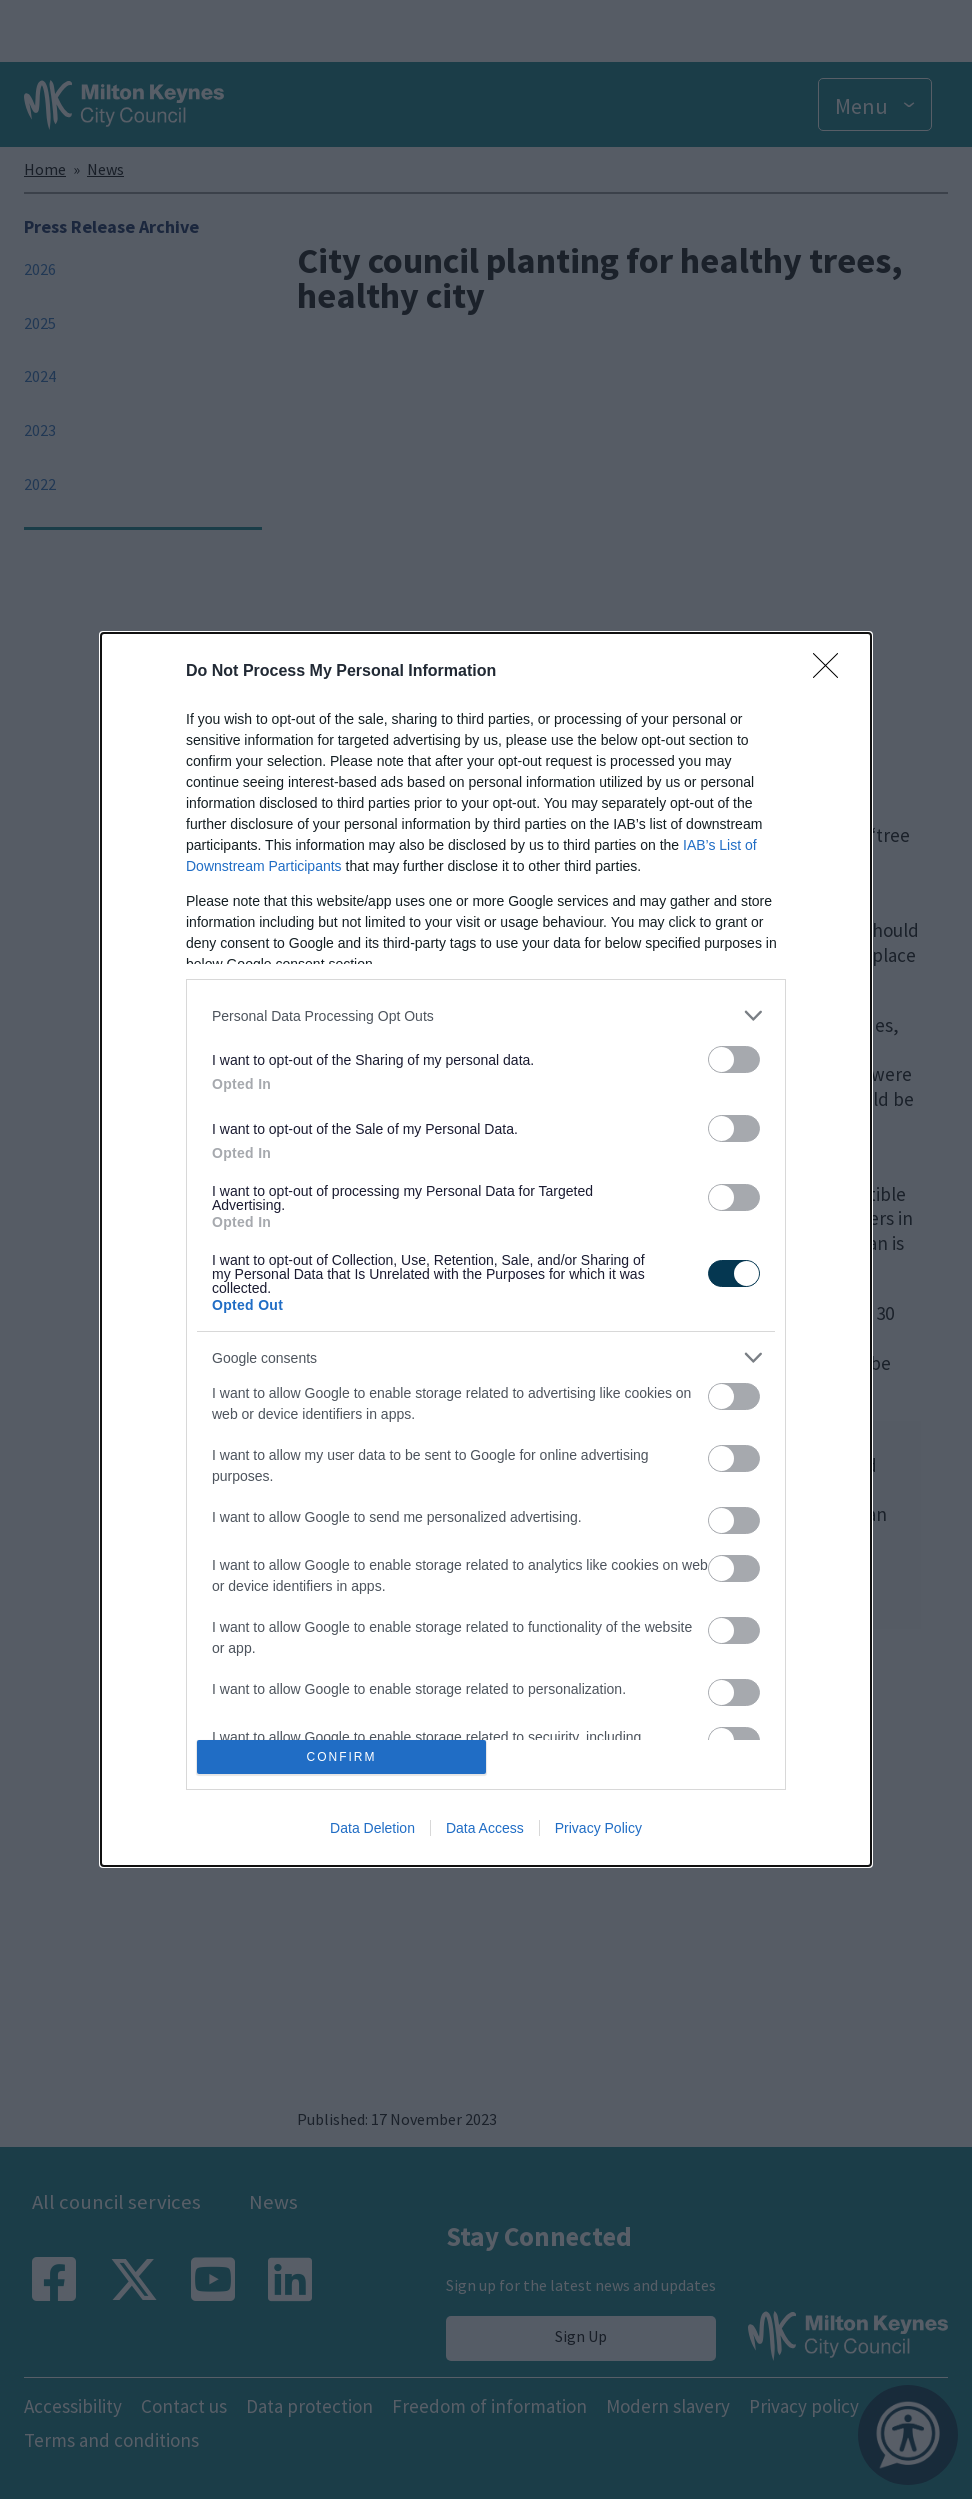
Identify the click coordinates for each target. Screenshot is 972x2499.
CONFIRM (341, 1756)
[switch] (734, 1059)
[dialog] (486, 1249)
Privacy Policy (598, 1828)
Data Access (485, 1828)
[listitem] (486, 1015)
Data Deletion (372, 1828)
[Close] (832, 672)
